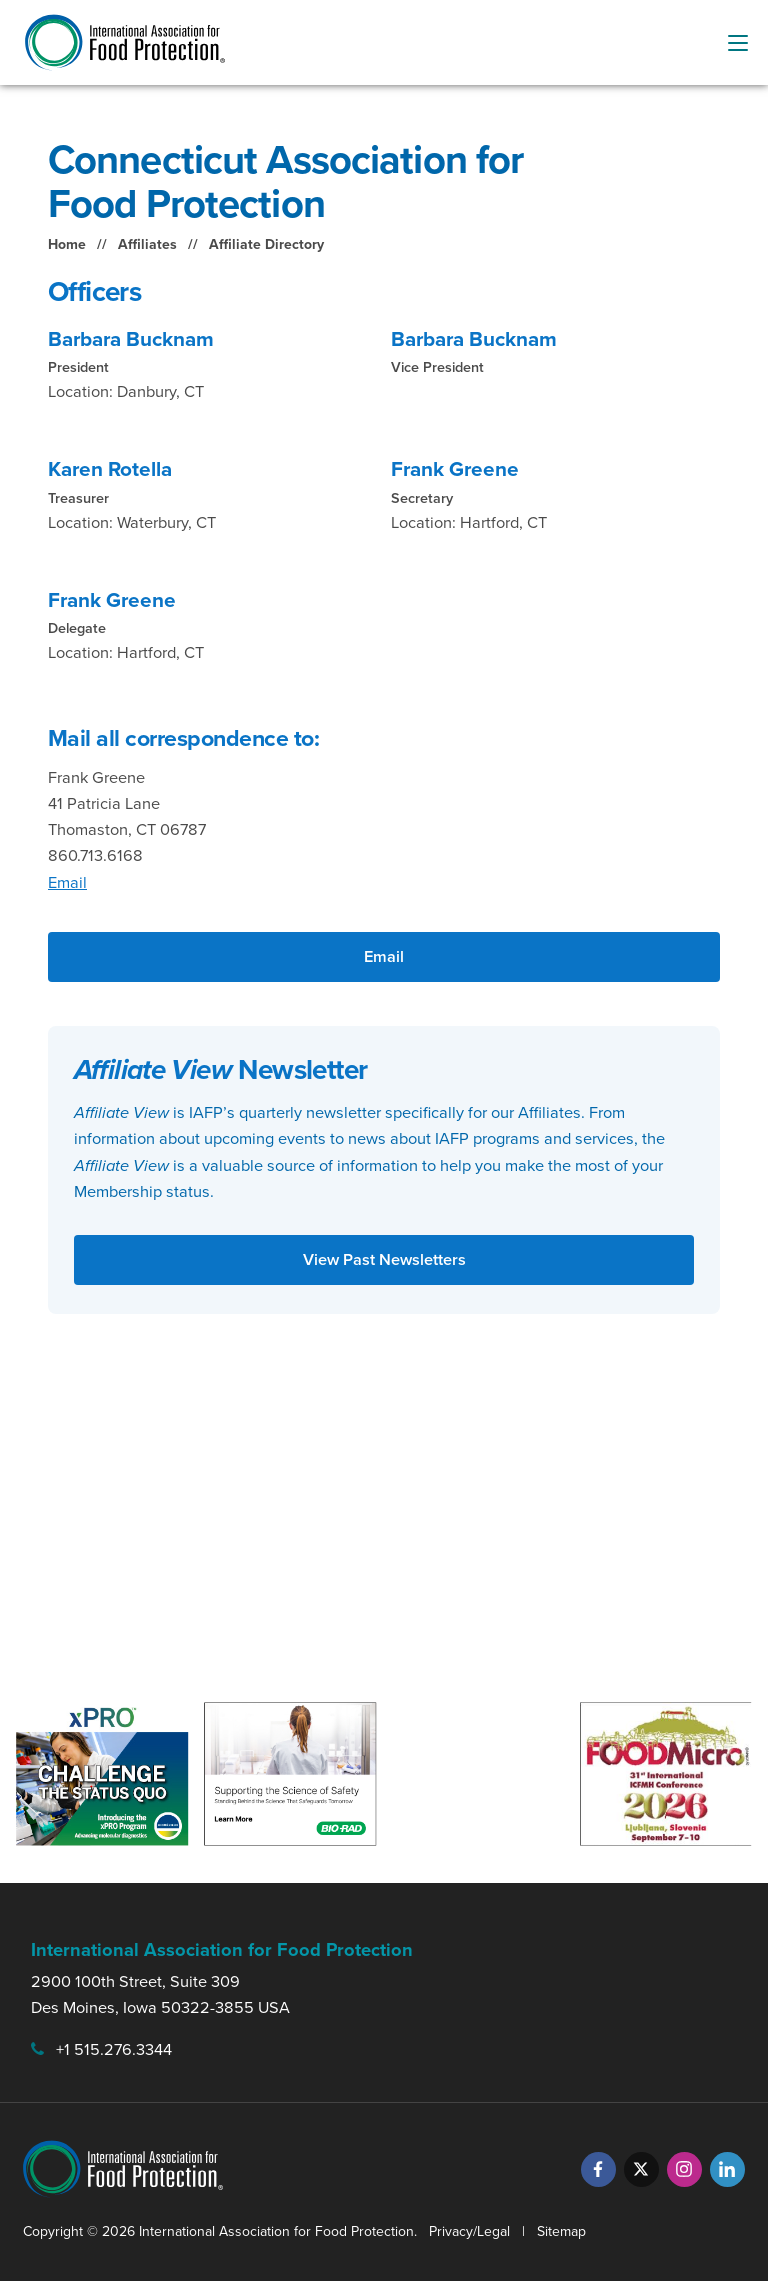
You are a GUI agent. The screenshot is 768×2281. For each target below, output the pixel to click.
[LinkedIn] (727, 2169)
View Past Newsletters (384, 1259)
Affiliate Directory (266, 244)
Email (67, 882)
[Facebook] (598, 2169)
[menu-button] (738, 43)
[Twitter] (641, 2169)
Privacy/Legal (469, 2231)
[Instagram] (684, 2169)
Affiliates (147, 244)
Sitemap (561, 2231)
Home (67, 244)
